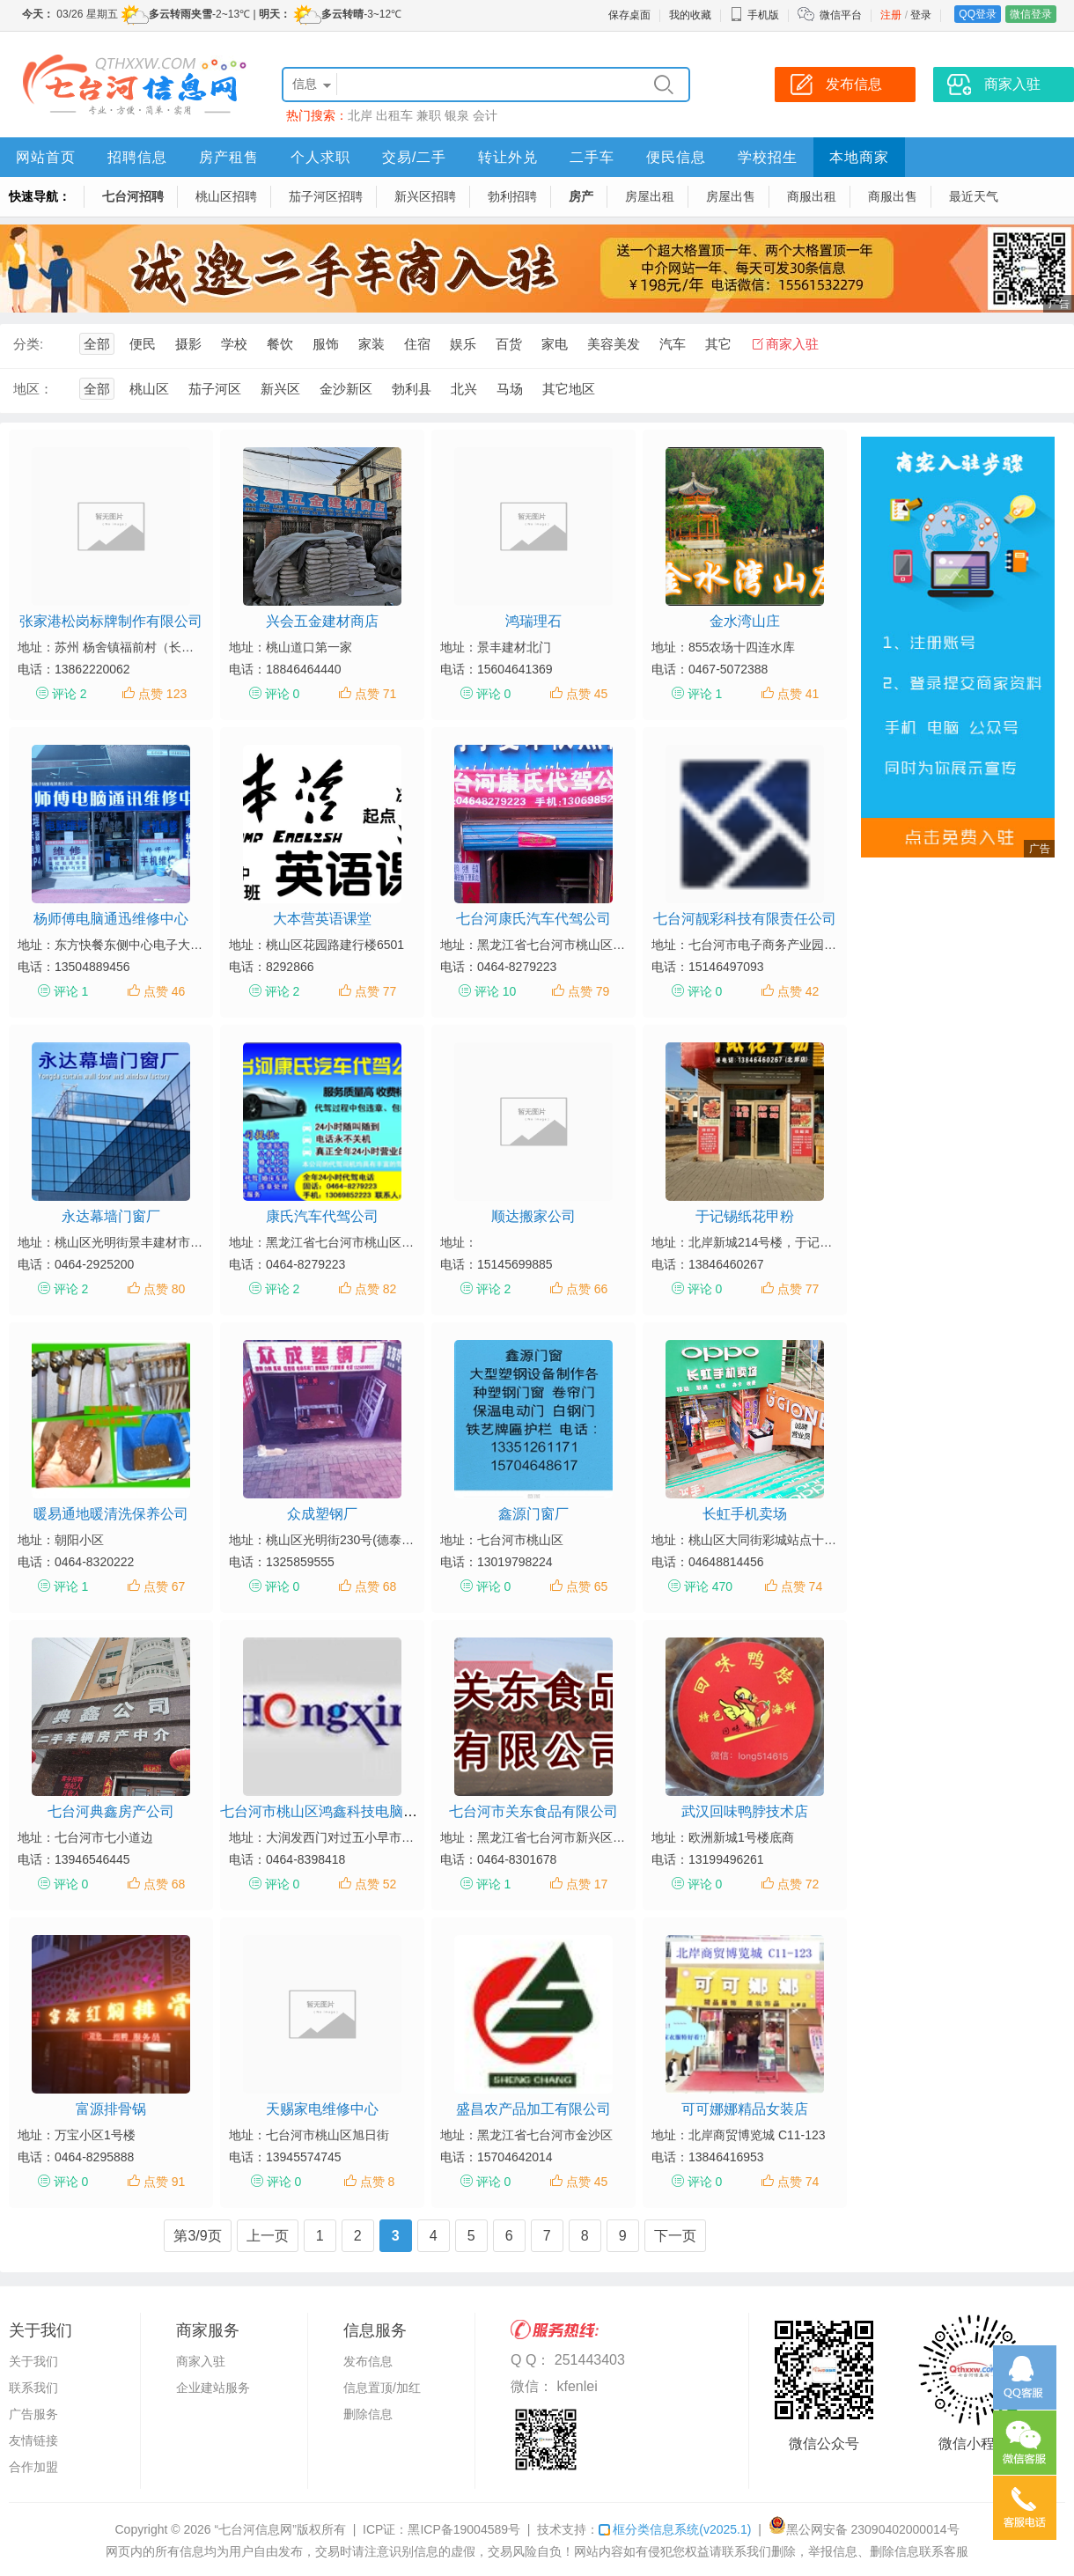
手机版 (754, 15)
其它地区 (568, 388)
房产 (581, 196)
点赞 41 (798, 694)
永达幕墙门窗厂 (111, 1216)
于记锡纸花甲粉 (744, 1216)
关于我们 (33, 2361)
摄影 (188, 343)
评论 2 (69, 694)
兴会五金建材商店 (322, 621)
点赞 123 (162, 694)
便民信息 (676, 157)
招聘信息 (137, 157)
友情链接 (33, 2440)
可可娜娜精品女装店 (744, 2108)
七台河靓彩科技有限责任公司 (744, 918)
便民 (142, 343)
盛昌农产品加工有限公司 (533, 2108)
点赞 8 (377, 2182)
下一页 (675, 2235)
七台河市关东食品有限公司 (533, 1811)
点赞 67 (164, 1586)
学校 (234, 343)
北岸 (360, 115)
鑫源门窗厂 (533, 1513)
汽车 (672, 343)
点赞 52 (375, 1884)
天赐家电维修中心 (322, 2108)
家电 (554, 343)
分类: (28, 343)
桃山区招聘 (226, 196)
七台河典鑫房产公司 (111, 1811)
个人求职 (320, 157)
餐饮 (280, 343)
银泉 (457, 115)
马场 (510, 388)
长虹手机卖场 (745, 1513)
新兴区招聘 (425, 196)
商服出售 (892, 196)
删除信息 (368, 2414)
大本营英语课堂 (322, 918)
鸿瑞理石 (533, 621)
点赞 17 (586, 1884)
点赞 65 (586, 1586)
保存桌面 (629, 15)
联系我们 (33, 2388)
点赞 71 (375, 694)
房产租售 (229, 157)
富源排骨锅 (111, 2108)
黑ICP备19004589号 (464, 2529)
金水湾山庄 (745, 621)
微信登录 (1031, 14)
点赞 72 (798, 1884)
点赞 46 (164, 991)
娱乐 (463, 343)
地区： (33, 388)
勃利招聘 (512, 196)
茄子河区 (214, 388)
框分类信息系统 (675, 2529)
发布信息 (368, 2361)
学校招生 (768, 157)
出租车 (394, 115)
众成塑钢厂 (322, 1513)
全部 (97, 343)
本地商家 (859, 157)
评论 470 (708, 1586)
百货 (509, 343)
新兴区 (280, 388)
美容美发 (613, 343)
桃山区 (149, 388)
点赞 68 (375, 1586)
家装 (371, 343)
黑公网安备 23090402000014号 (864, 2529)
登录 (920, 15)
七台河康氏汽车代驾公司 (533, 918)
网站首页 (46, 157)
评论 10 (495, 991)
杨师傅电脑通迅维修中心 (110, 918)
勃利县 (411, 388)
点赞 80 (164, 1289)
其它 (718, 343)
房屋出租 (649, 196)
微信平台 (841, 15)
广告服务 (33, 2414)
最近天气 (973, 196)
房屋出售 (730, 196)
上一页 (267, 2235)
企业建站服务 (213, 2388)
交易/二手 (414, 157)
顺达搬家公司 (533, 1216)
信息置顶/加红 (382, 2388)
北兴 (464, 388)
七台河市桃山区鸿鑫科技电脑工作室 (332, 1811)
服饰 (326, 343)
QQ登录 (978, 14)
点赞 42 (798, 991)
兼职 (428, 115)
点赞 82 (375, 1289)
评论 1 (705, 694)
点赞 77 (375, 991)
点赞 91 (164, 2182)
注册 (890, 15)
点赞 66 (586, 1289)
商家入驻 (792, 343)
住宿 (417, 343)
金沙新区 (346, 388)
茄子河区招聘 (326, 196)
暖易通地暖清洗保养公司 (110, 1513)
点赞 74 (801, 1586)
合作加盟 (33, 2467)
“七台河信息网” (256, 2529)
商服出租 (811, 196)
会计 (485, 115)
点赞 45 (586, 694)
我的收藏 (690, 15)
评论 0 (282, 694)
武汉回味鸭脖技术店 (744, 1811)
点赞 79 (588, 991)
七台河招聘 (133, 196)
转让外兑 (508, 157)
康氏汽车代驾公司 (322, 1216)
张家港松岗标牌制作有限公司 (110, 621)
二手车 (592, 157)
